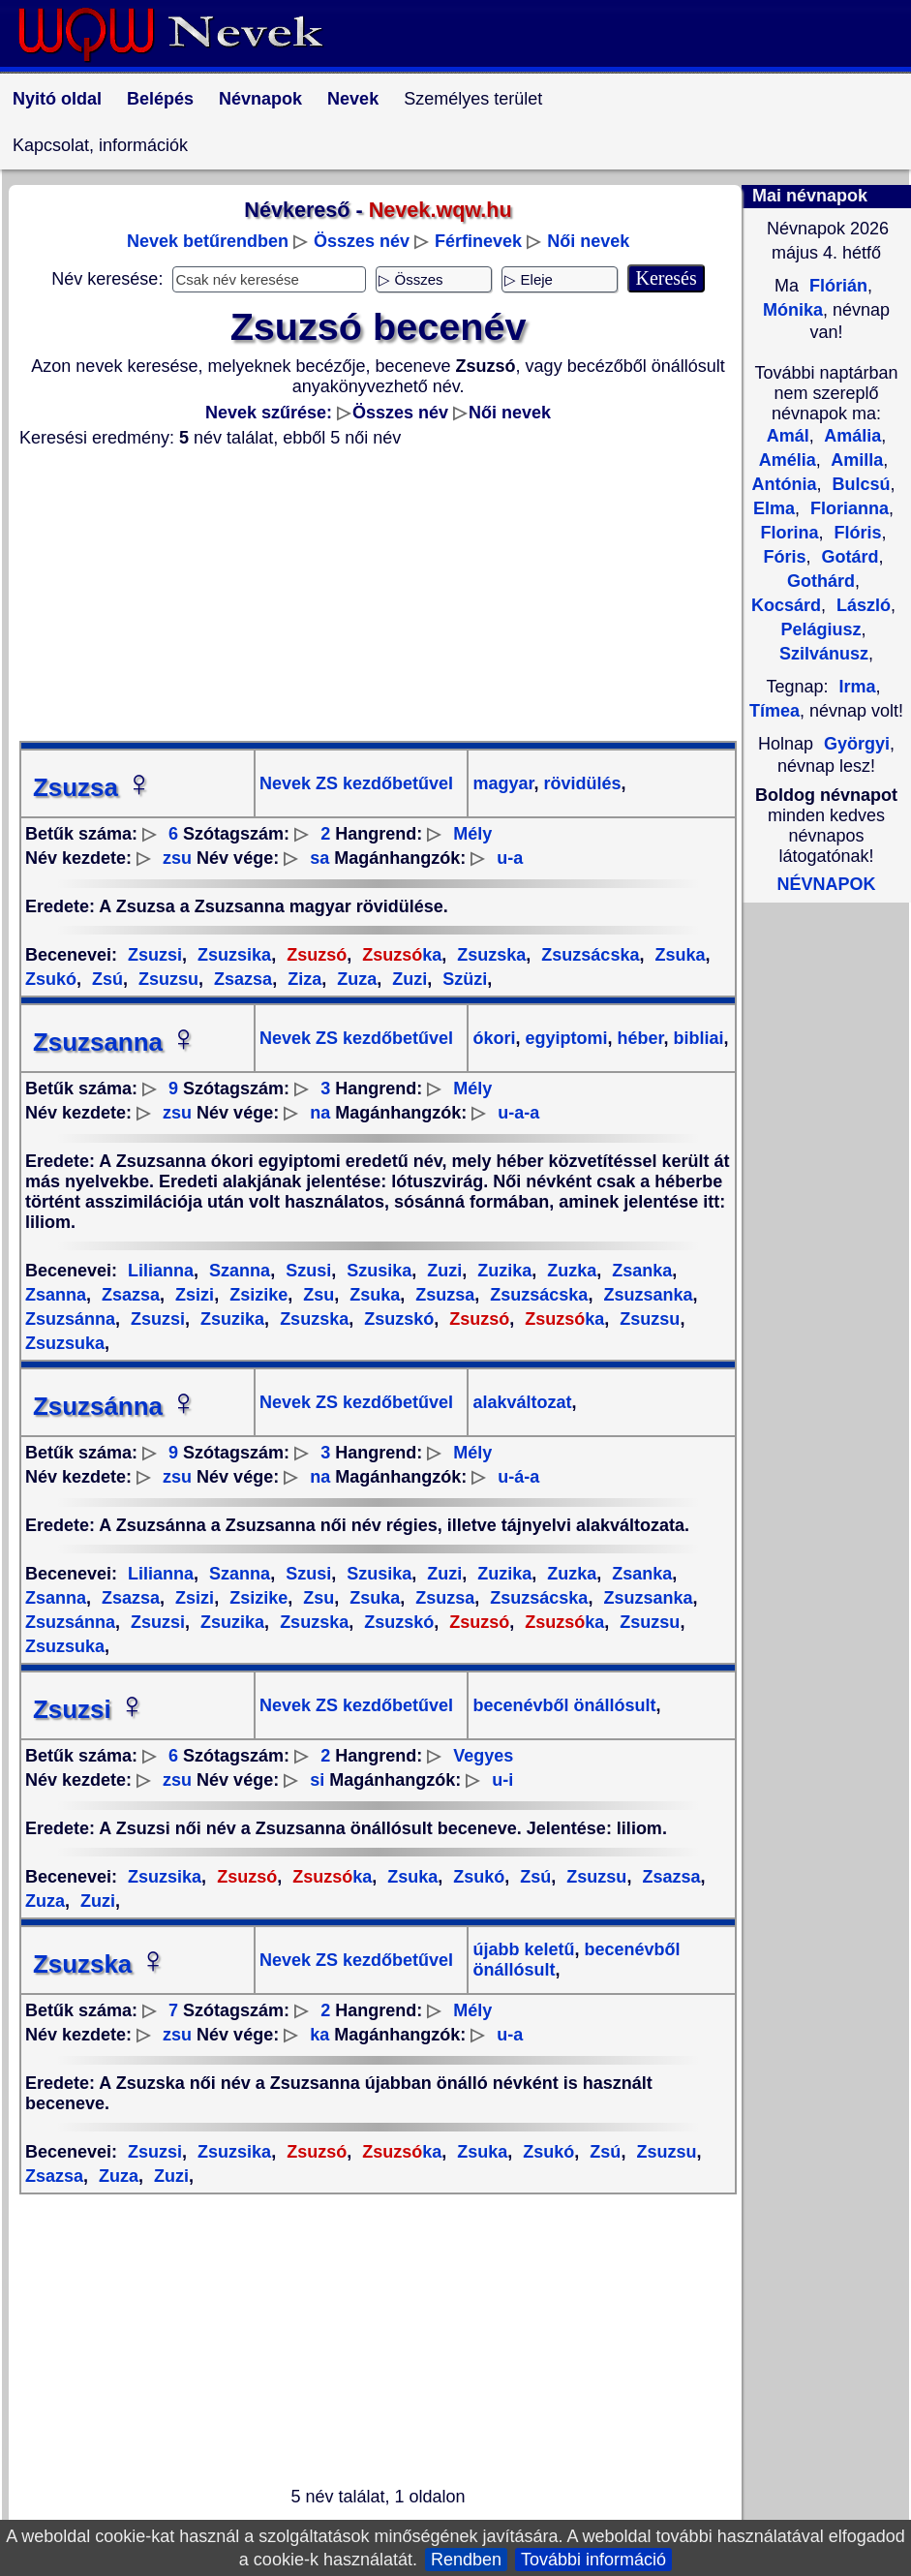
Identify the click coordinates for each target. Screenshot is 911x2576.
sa (319, 858)
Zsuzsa (93, 787)
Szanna (237, 1270)
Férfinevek (478, 241)
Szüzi (462, 979)
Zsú (105, 979)
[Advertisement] (378, 594)
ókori (493, 1038)
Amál (788, 435)
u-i (502, 1780)
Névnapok (260, 98)
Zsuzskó (396, 1319)
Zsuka (677, 955)
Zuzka (569, 1270)
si (317, 1780)
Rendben (466, 2559)
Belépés (160, 98)
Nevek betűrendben (207, 241)
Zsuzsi (155, 955)
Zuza (354, 979)
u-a (510, 858)
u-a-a (518, 1112)
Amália (850, 435)
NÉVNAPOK (825, 884)
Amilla (855, 460)
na (320, 1112)
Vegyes (483, 1755)
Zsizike (256, 1294)
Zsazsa (240, 979)
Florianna (847, 508)
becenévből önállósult (563, 1705)
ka (399, 955)
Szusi (306, 1270)
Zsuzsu (166, 979)
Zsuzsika (232, 955)
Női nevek (588, 241)
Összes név (362, 241)
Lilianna (161, 1270)
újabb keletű (523, 1949)
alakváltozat (521, 1402)
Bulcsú (858, 484)
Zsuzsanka (645, 1294)
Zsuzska (489, 955)
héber (637, 1038)
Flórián (836, 285)
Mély (472, 833)
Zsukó (476, 1876)
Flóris (856, 532)
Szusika (376, 1270)
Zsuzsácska (587, 955)
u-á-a (518, 1477)
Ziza (302, 979)
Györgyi (857, 743)
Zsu (316, 1294)
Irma (857, 686)
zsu (177, 858)
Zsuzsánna (115, 1406)
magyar (502, 783)
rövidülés (579, 783)
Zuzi (407, 979)
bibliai (696, 1038)
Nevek (353, 98)
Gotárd (848, 557)
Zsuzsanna (115, 1042)
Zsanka (639, 1270)
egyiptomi (563, 1038)
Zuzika (501, 1270)
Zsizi (192, 1294)
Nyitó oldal (57, 98)
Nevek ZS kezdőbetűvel (356, 783)
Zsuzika (230, 1319)
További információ (593, 2559)
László (861, 605)
